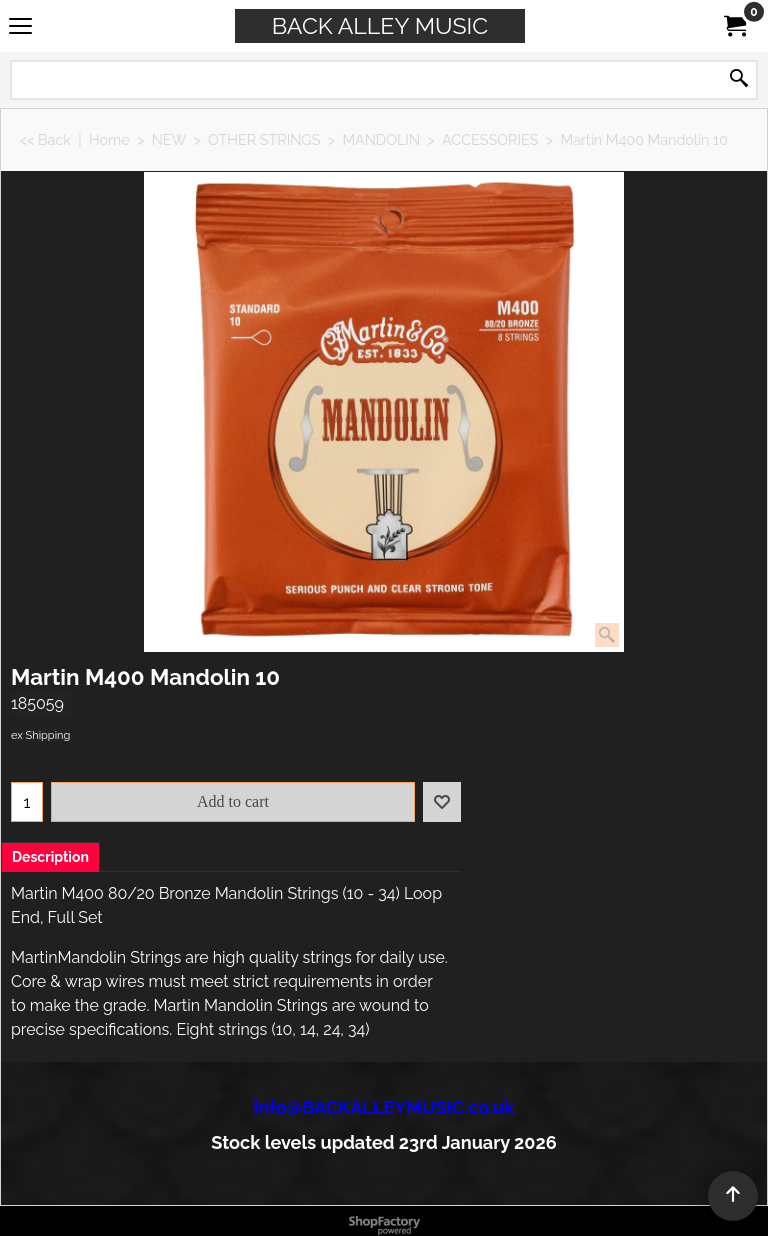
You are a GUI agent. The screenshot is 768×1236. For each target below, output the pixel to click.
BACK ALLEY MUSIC (380, 25)
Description (50, 857)
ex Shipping (40, 735)
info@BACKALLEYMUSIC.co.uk (384, 1107)
